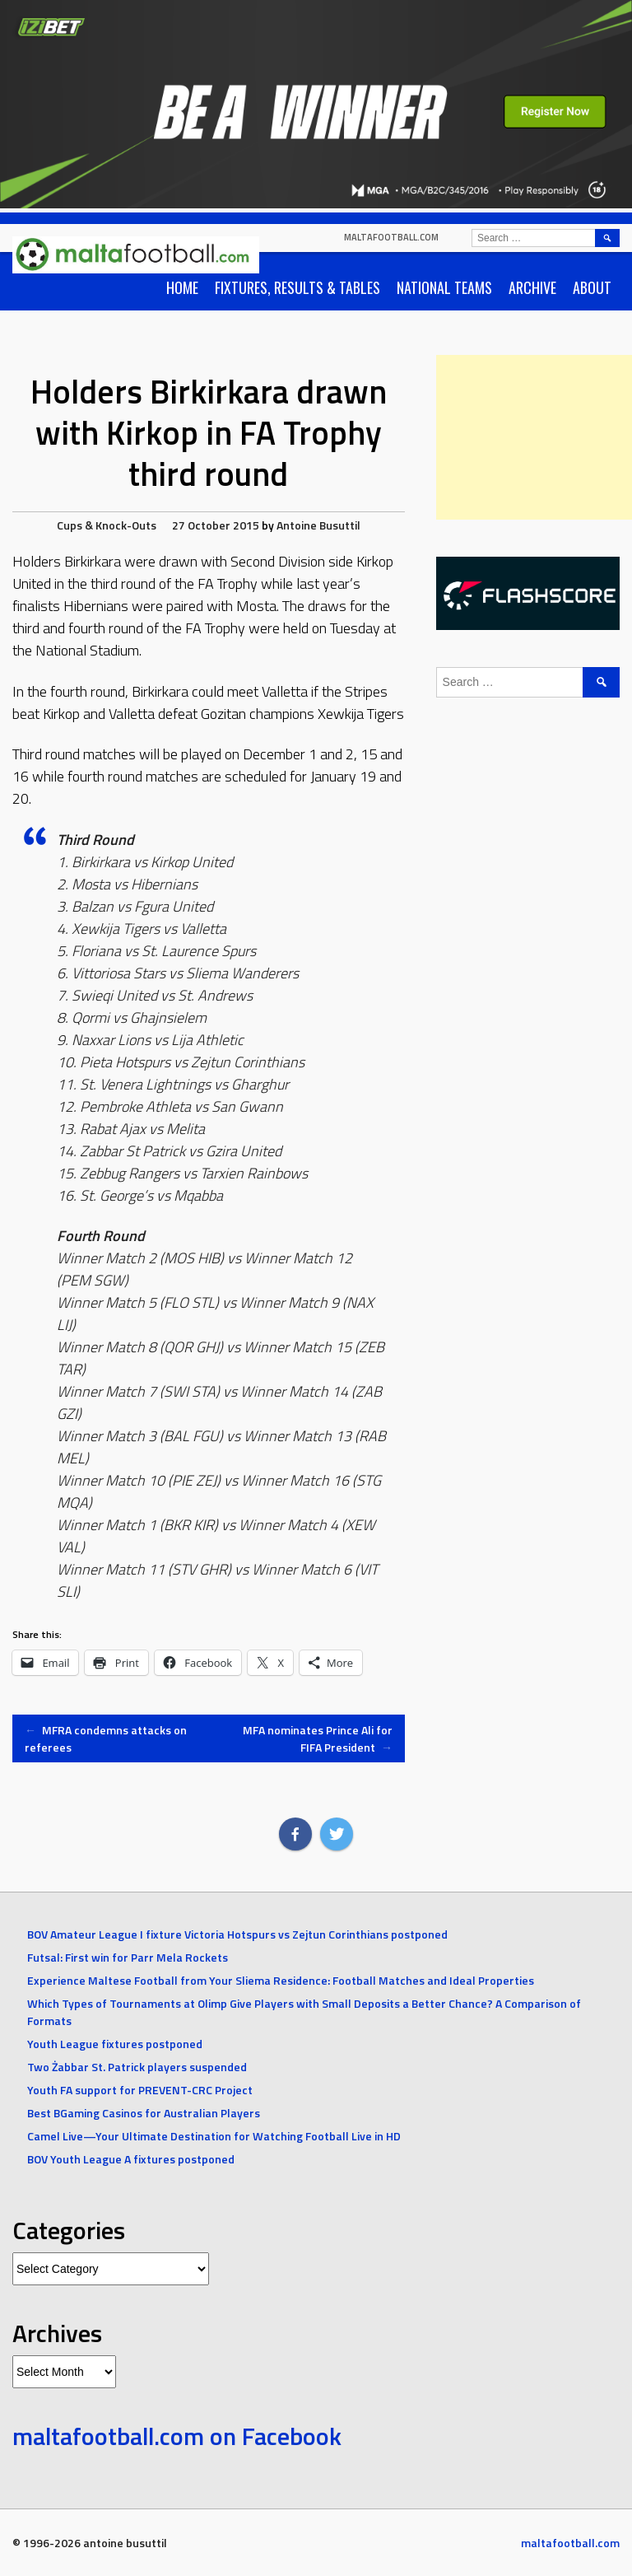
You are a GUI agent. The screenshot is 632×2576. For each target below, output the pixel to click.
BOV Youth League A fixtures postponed (131, 2159)
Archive (532, 287)
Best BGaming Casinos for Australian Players (143, 2112)
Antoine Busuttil (318, 525)
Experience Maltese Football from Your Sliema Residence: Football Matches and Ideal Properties (280, 1980)
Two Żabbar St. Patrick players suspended (137, 2066)
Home (182, 287)
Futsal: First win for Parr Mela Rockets (127, 1957)
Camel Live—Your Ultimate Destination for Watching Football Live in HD (214, 2135)
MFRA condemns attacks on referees (106, 1738)
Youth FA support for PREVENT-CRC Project (140, 2089)
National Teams (444, 287)
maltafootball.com (391, 237)
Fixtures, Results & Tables (297, 287)
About (592, 287)
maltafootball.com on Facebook (177, 2436)
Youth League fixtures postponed (114, 2043)
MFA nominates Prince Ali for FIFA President (318, 1738)
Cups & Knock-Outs (106, 525)
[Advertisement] (534, 437)
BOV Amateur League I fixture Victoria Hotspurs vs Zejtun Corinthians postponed (237, 1934)
